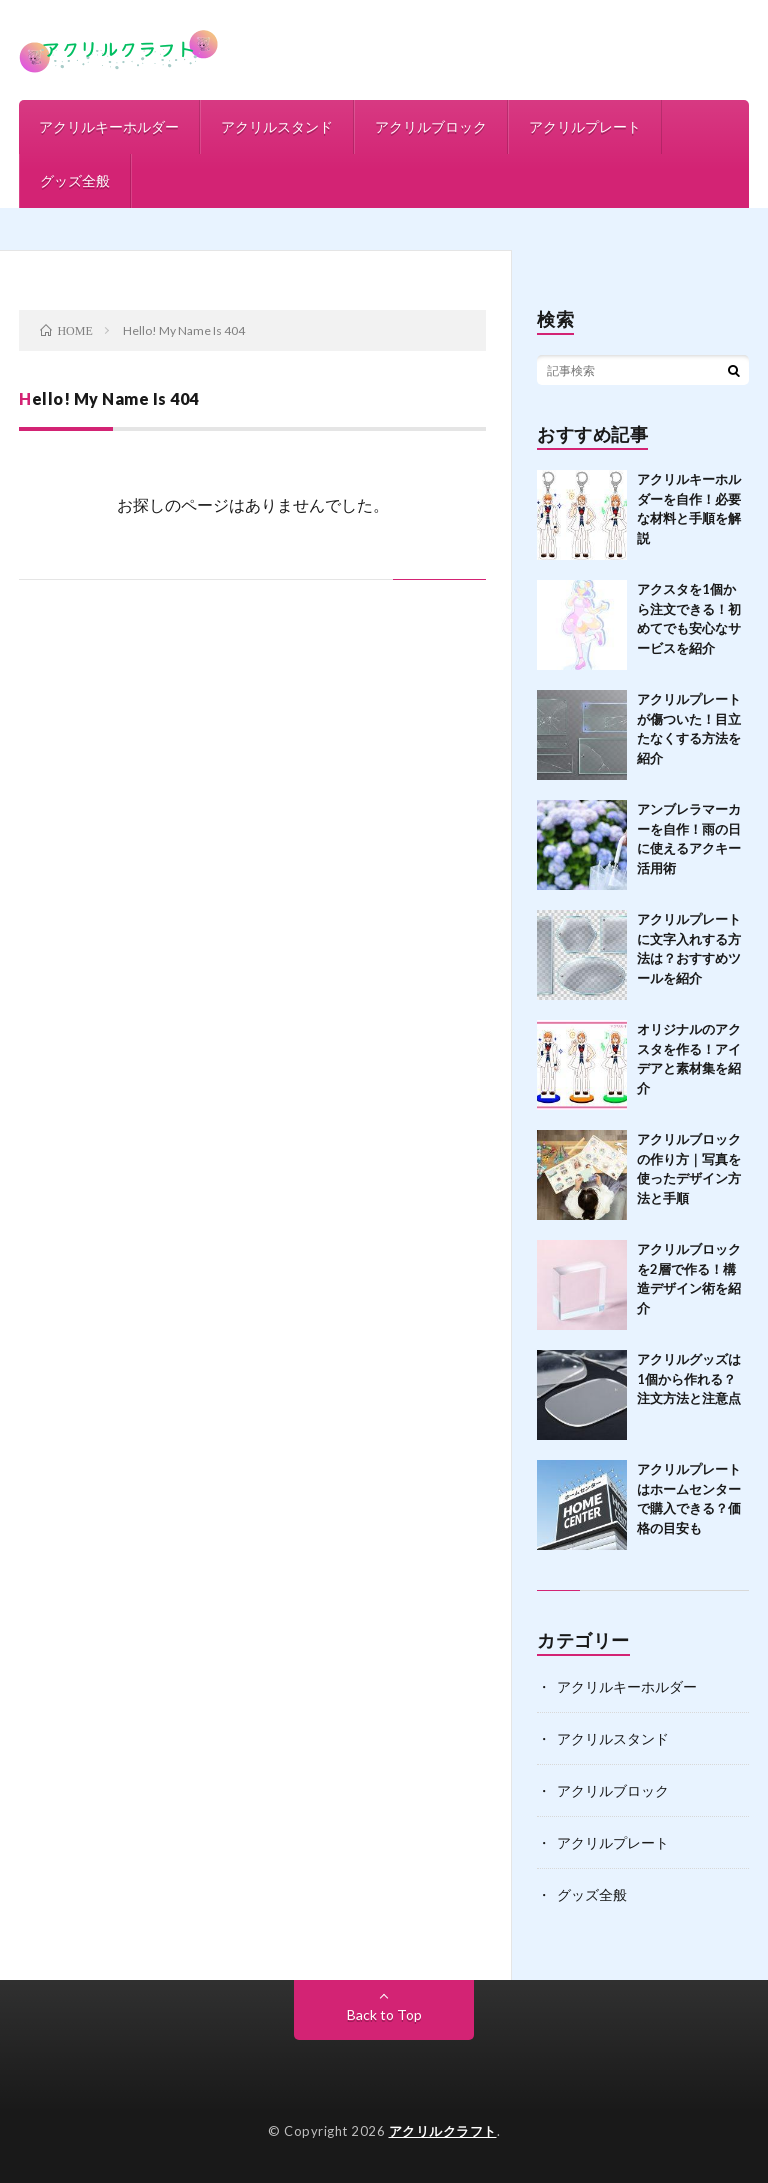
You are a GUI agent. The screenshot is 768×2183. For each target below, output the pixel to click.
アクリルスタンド (277, 126)
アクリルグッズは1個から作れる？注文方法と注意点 (689, 1378)
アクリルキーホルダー (109, 126)
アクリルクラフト (443, 2131)
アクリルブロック (431, 126)
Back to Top (384, 2014)
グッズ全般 (75, 180)
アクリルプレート (585, 126)
